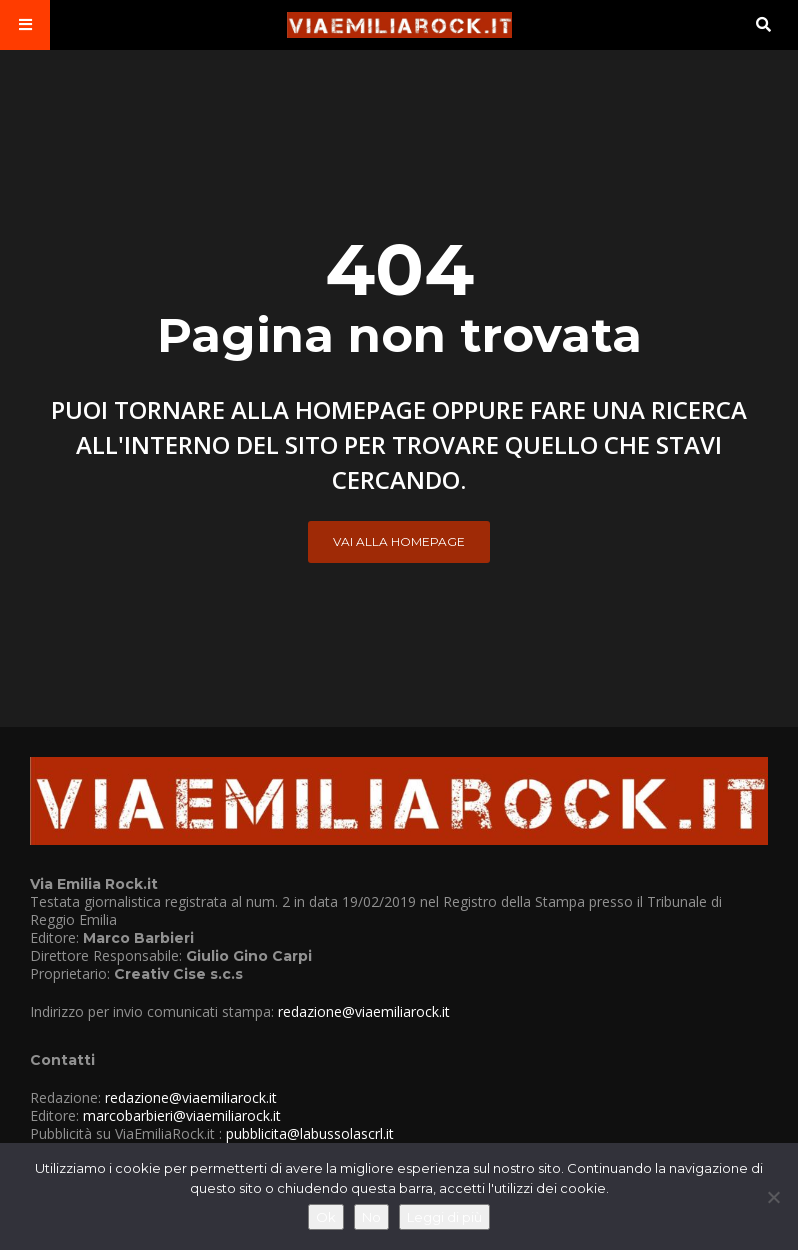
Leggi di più (444, 1217)
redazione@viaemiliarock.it (364, 1011)
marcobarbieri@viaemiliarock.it (182, 1115)
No (371, 1217)
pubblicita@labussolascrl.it (310, 1133)
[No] (773, 1197)
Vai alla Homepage (399, 541)
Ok (326, 1217)
